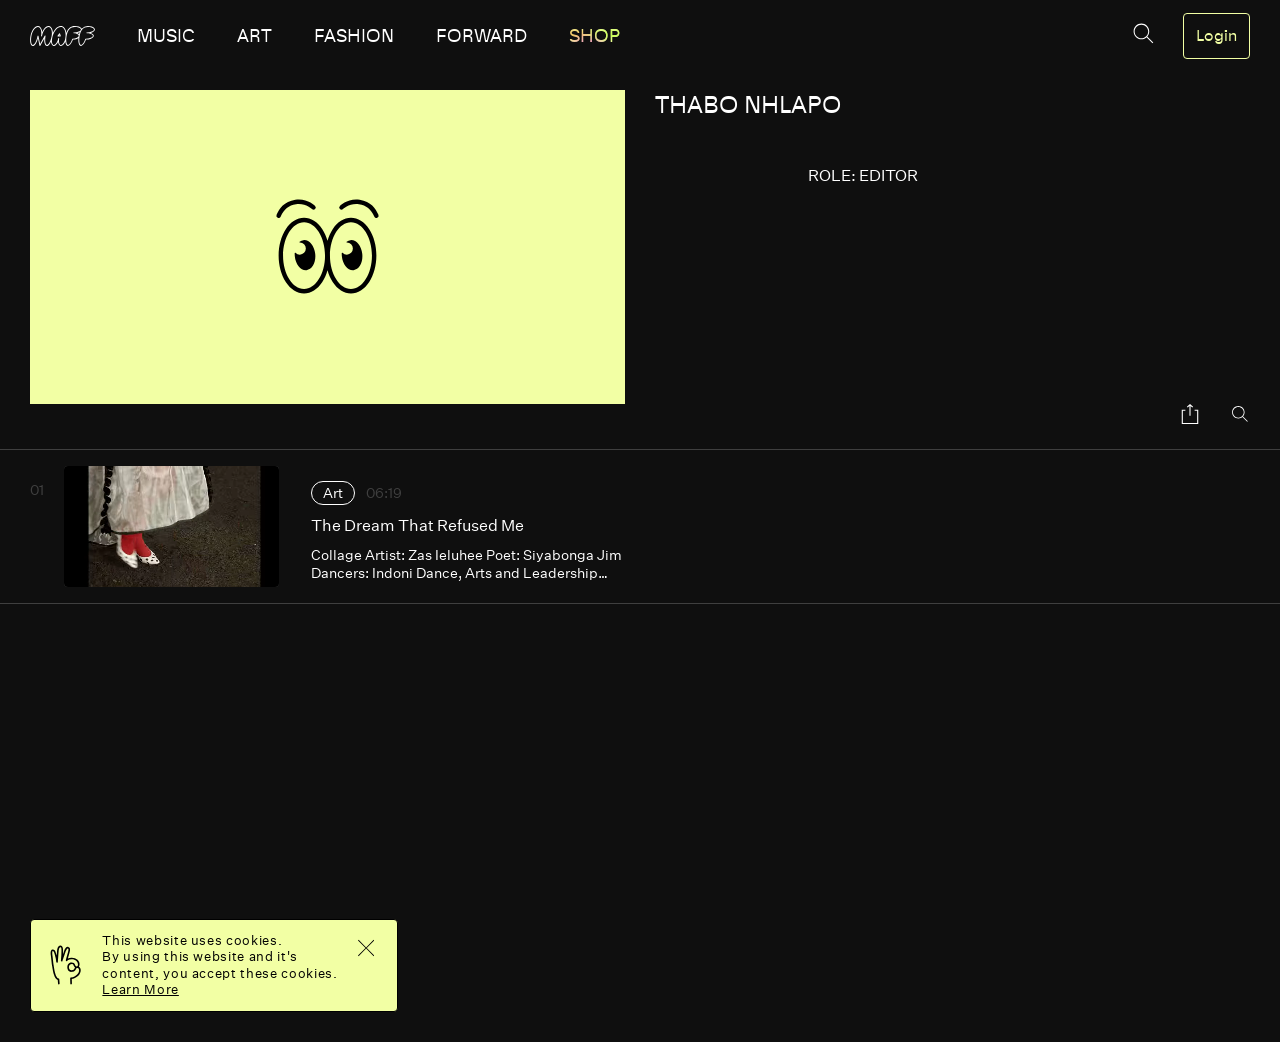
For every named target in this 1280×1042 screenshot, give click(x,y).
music (166, 36)
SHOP (594, 36)
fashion (354, 36)
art (254, 36)
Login (1216, 36)
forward (481, 36)
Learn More (140, 989)
